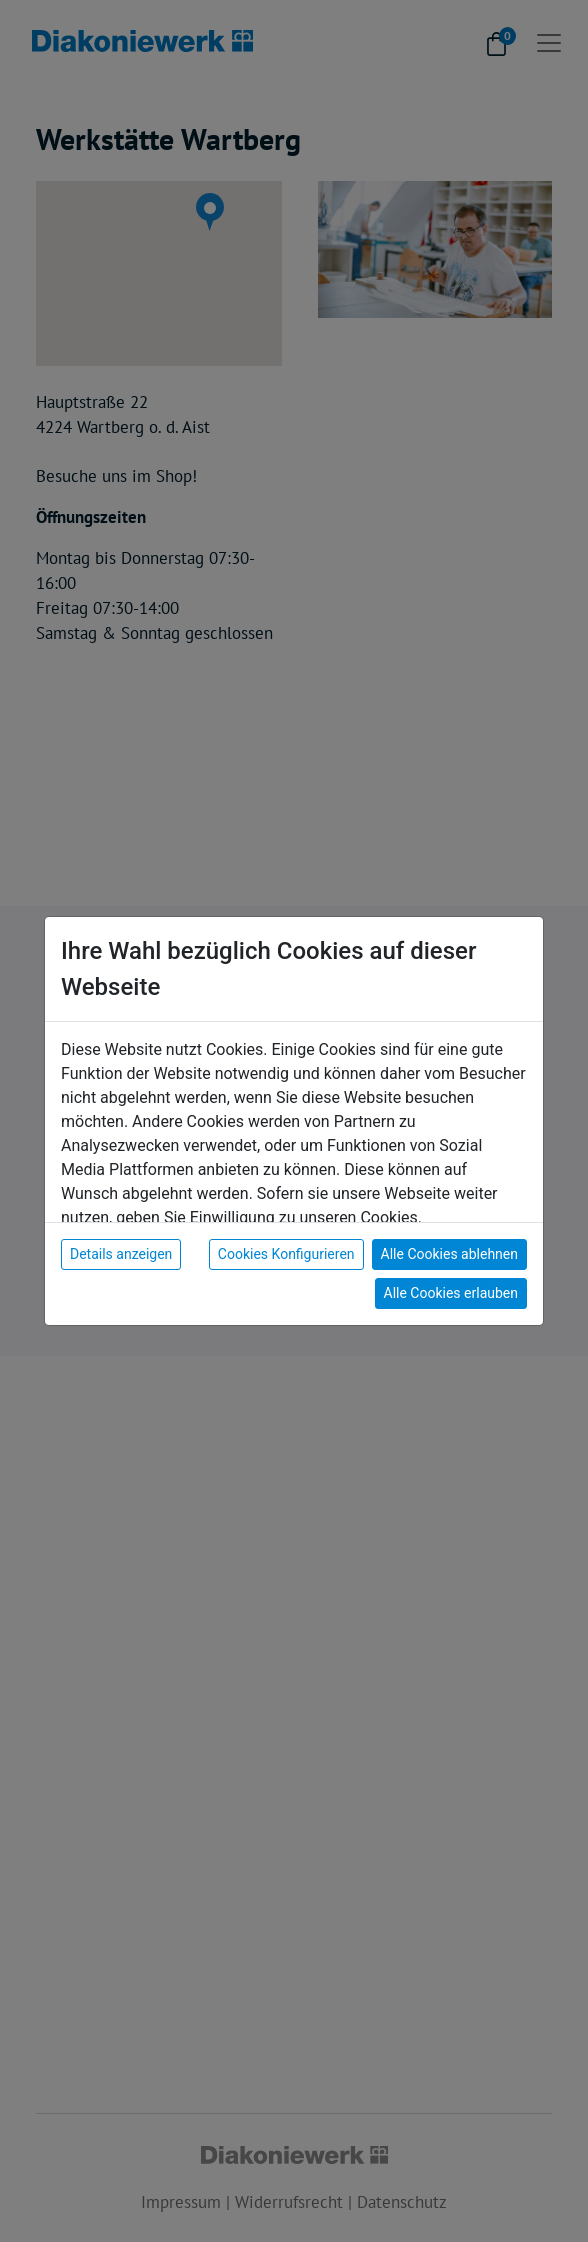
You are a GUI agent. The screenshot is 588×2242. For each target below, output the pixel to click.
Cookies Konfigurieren (286, 1254)
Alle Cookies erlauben (451, 1293)
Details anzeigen (121, 1254)
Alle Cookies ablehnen (449, 1254)
